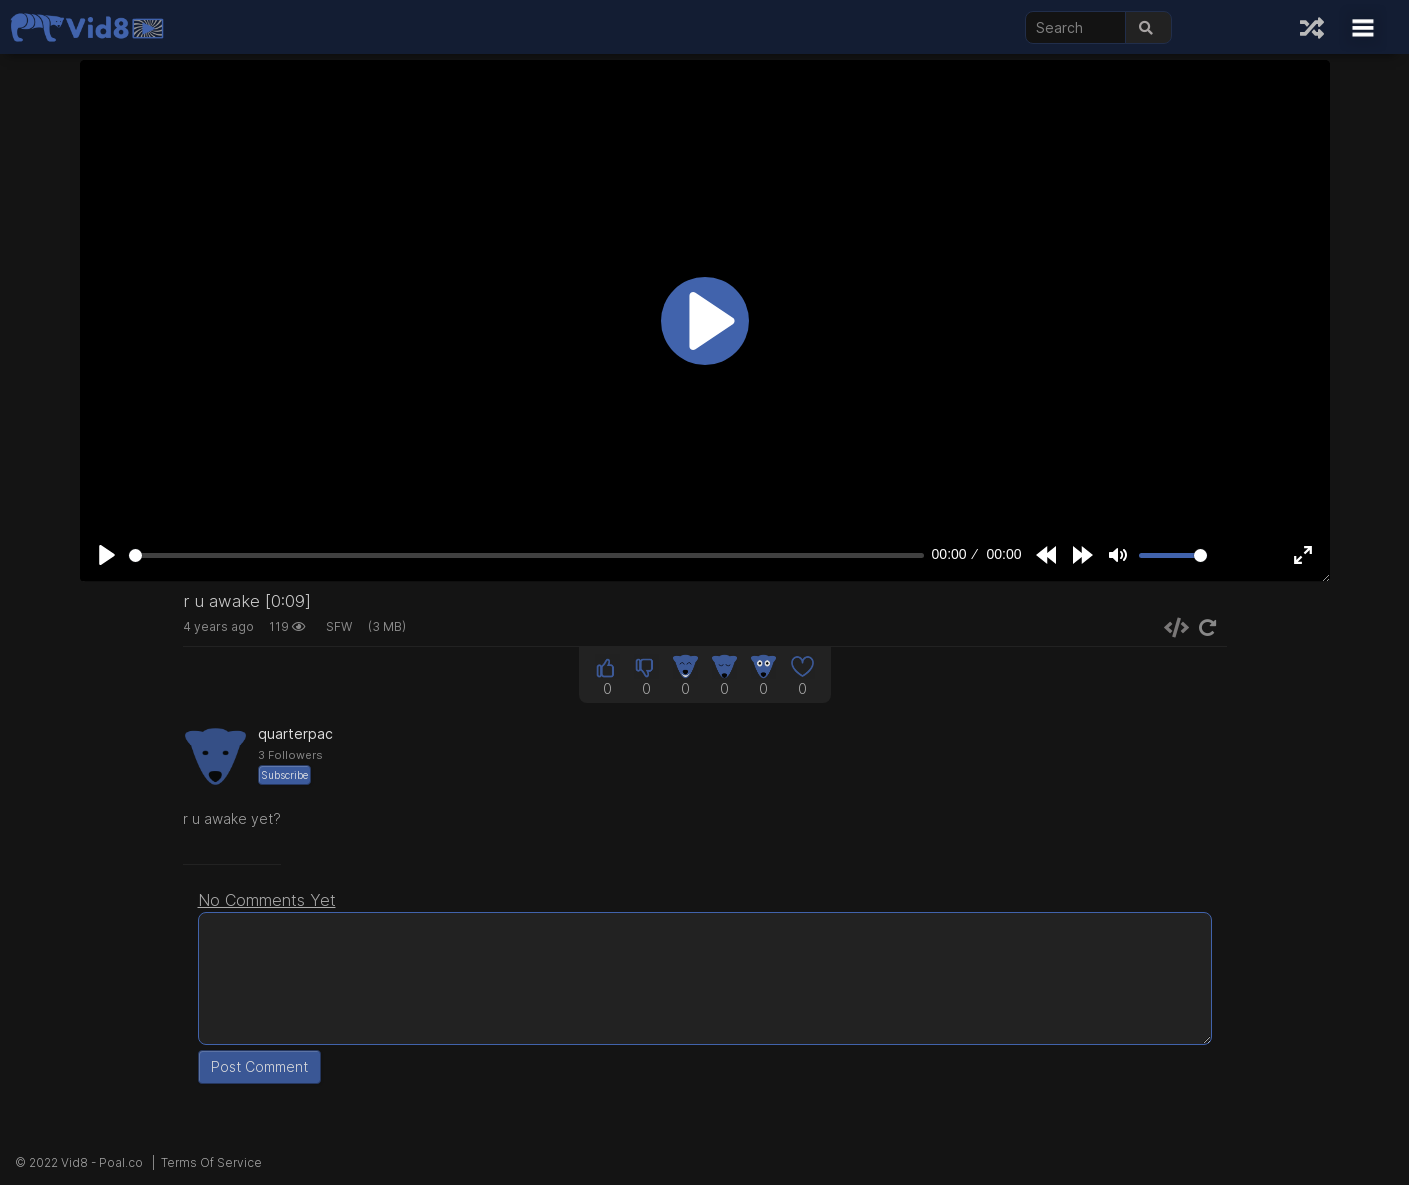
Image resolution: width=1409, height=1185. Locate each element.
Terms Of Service (211, 1162)
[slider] (527, 555)
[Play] (107, 555)
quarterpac (295, 733)
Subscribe (284, 775)
